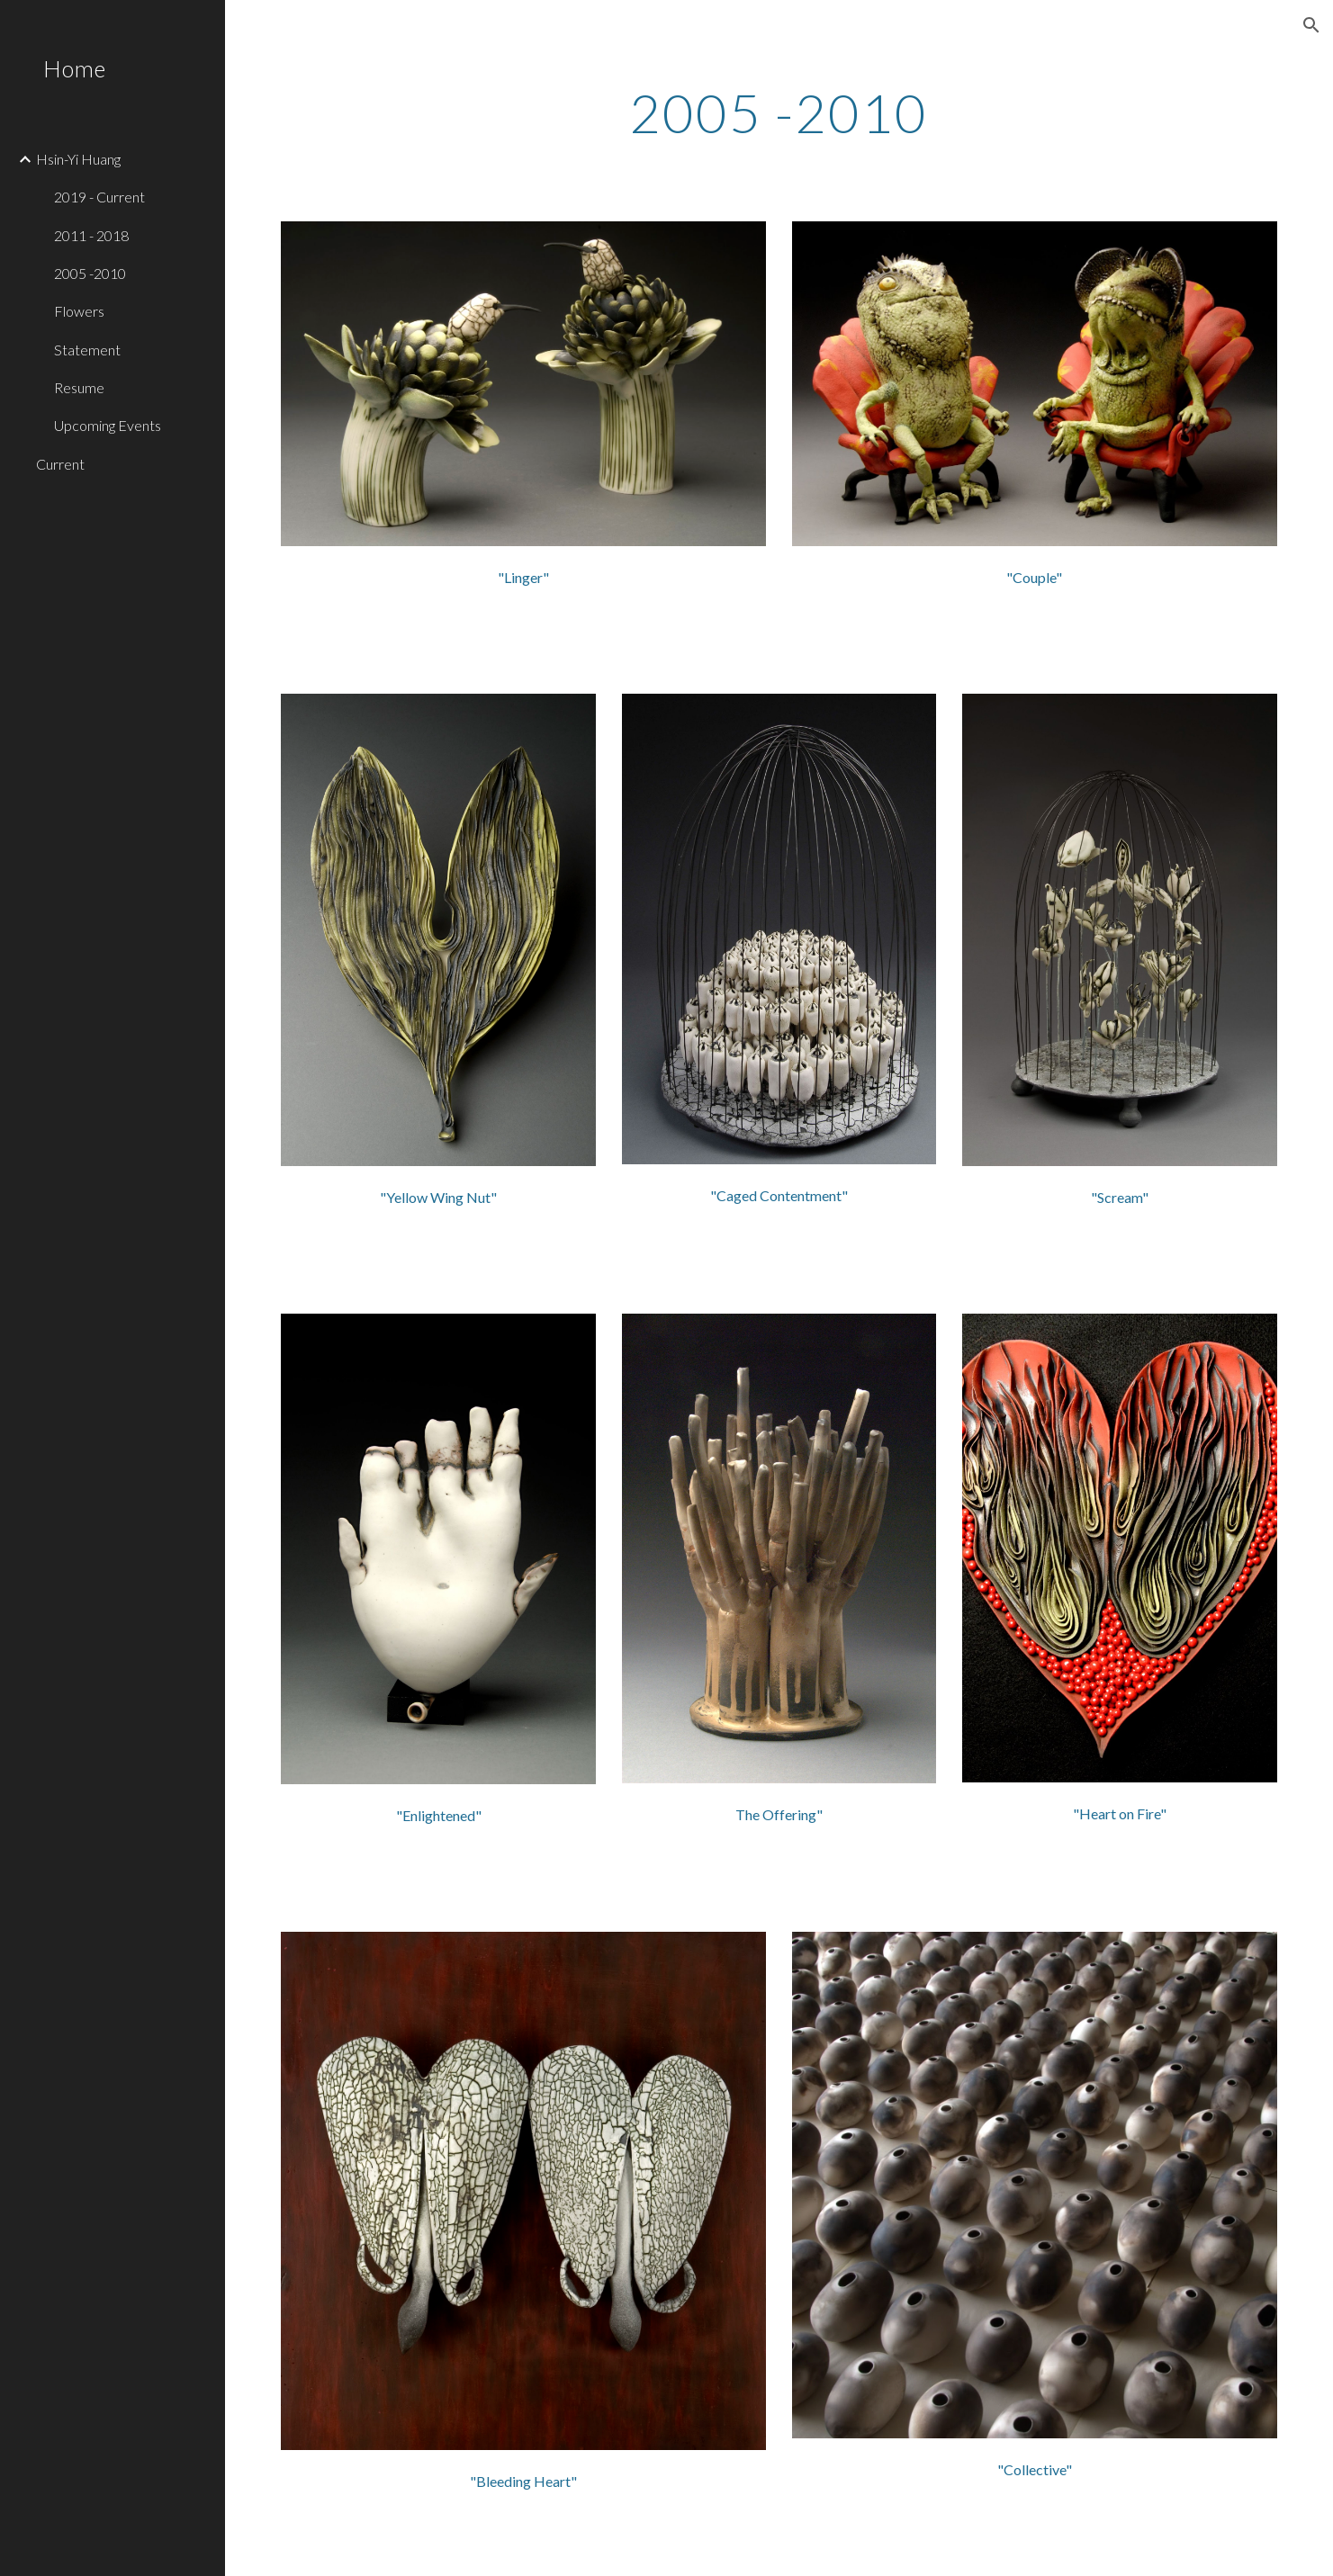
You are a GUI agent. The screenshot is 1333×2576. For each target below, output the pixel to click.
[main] (778, 112)
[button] (1311, 25)
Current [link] (60, 463)
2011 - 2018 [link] (91, 235)
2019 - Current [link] (99, 196)
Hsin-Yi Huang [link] (78, 158)
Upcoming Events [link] (107, 425)
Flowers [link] (79, 310)
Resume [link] (79, 387)
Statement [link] (87, 349)
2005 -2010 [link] (90, 273)
